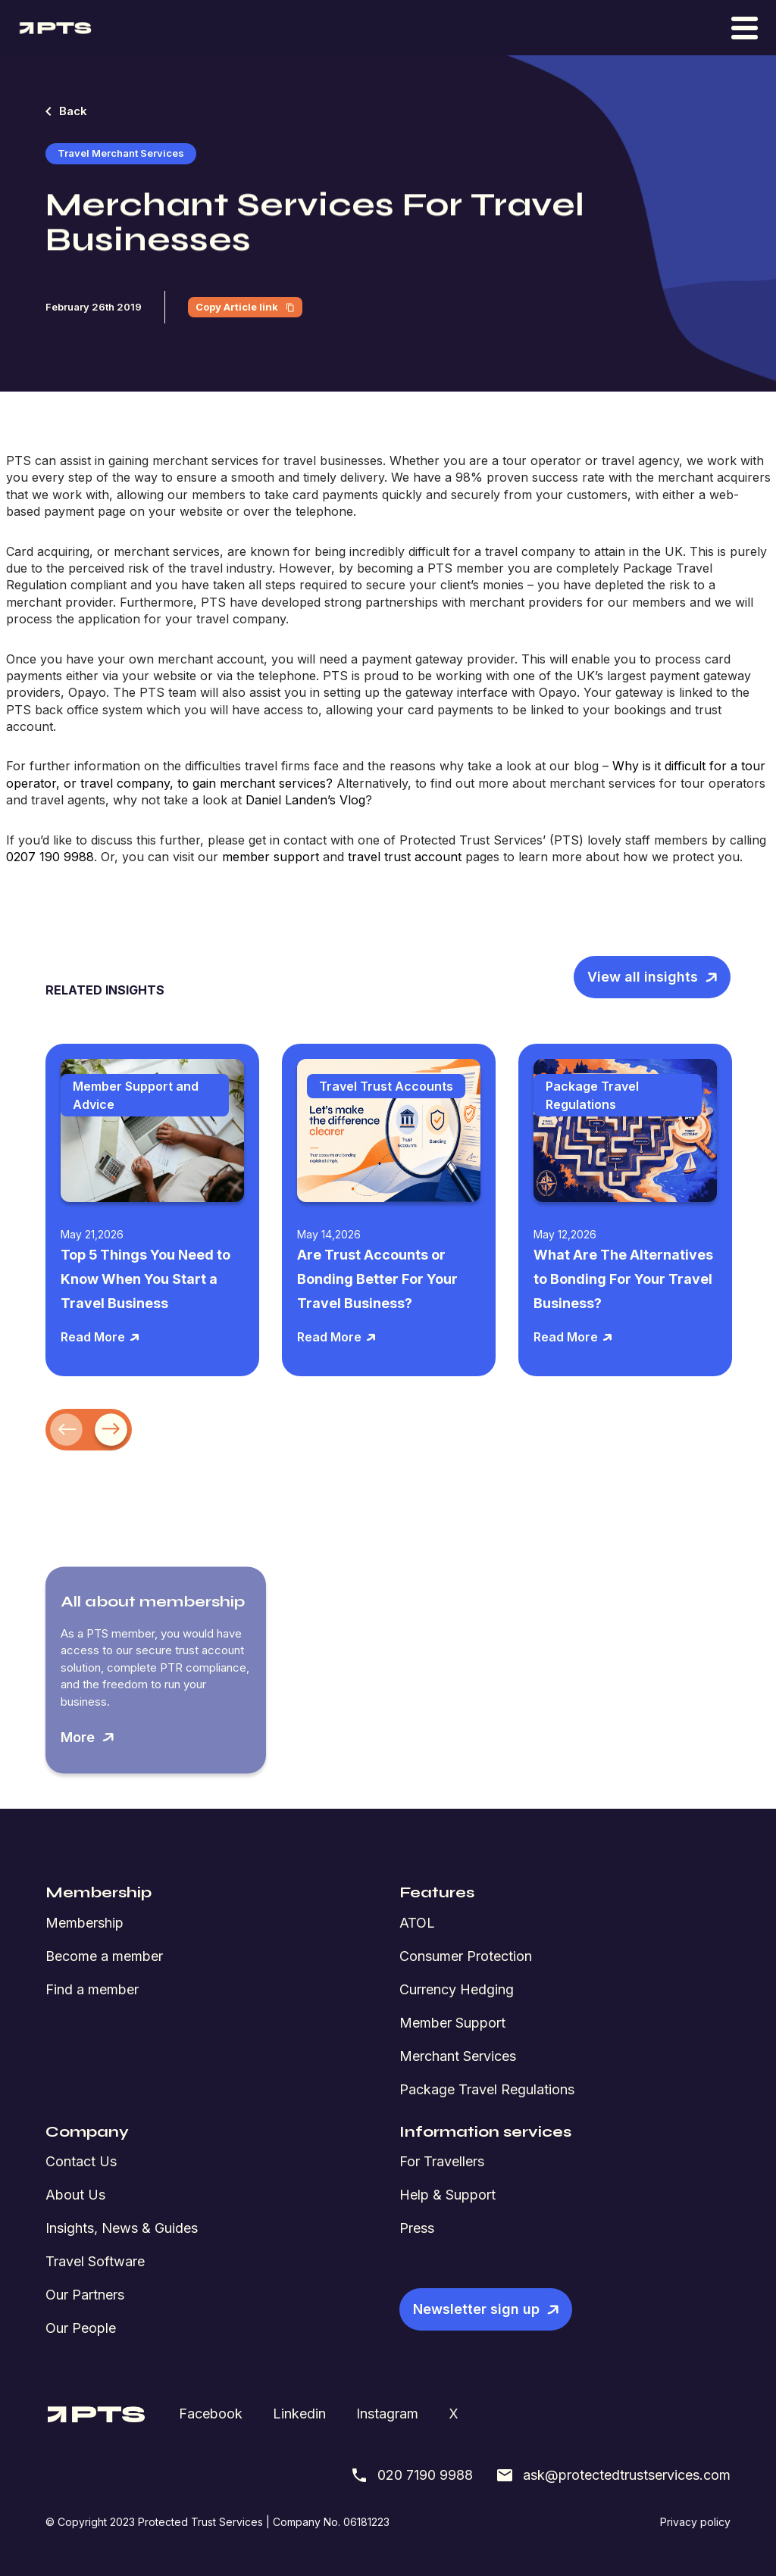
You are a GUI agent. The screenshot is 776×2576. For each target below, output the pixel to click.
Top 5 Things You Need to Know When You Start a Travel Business (145, 1279)
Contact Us (81, 2161)
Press (416, 2228)
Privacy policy (695, 2521)
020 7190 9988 (411, 2475)
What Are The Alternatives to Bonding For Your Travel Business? (623, 1279)
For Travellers (441, 2161)
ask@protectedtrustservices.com (613, 2475)
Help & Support (447, 2195)
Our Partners (84, 2295)
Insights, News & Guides (121, 2228)
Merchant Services (457, 2056)
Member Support (452, 2023)
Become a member (104, 1956)
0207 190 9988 (50, 856)
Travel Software (95, 2261)
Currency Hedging (456, 1989)
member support (270, 856)
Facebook (210, 2413)
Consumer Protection (465, 1956)
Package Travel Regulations (486, 2089)
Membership (84, 1923)
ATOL (417, 1923)
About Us (75, 2195)
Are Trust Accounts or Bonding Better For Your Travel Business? (377, 1279)
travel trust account (405, 856)
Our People (80, 2328)
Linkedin (299, 2413)
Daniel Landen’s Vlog (305, 799)
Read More (100, 1336)
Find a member (92, 1989)
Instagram (387, 2413)
